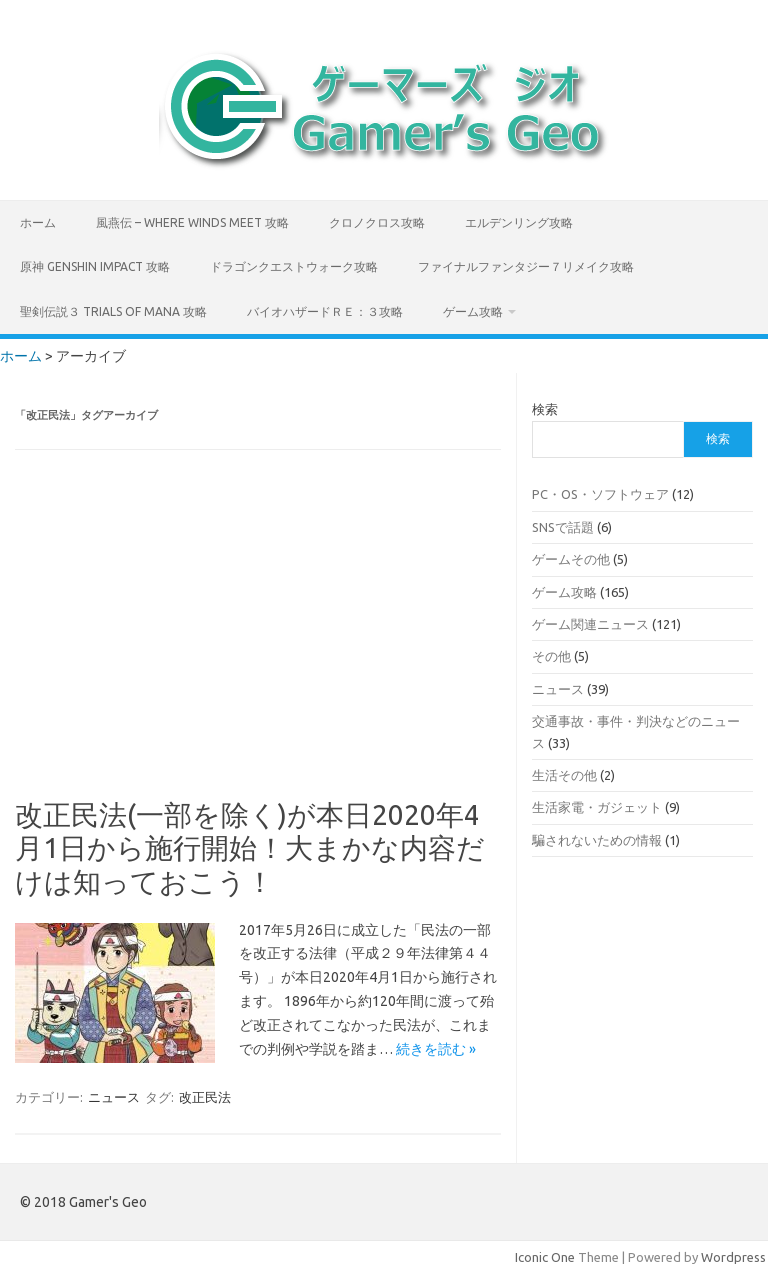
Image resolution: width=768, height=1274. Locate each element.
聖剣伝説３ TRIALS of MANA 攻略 (113, 311)
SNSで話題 (563, 527)
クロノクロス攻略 (377, 222)
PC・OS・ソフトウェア (600, 494)
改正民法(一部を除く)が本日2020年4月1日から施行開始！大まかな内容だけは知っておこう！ (250, 848)
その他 (551, 656)
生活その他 (564, 775)
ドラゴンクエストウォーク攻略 (294, 266)
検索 (545, 409)
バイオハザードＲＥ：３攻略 (325, 311)
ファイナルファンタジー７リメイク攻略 (526, 266)
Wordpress (733, 1257)
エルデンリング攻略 (519, 222)
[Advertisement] (258, 638)
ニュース (114, 1097)
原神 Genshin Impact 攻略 (95, 266)
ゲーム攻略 (473, 311)
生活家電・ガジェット (597, 807)
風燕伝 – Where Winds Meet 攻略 (192, 222)
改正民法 (205, 1097)
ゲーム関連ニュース (590, 624)
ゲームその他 (571, 559)
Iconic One (545, 1257)
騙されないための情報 (597, 840)
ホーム (38, 222)
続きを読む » (436, 1049)
